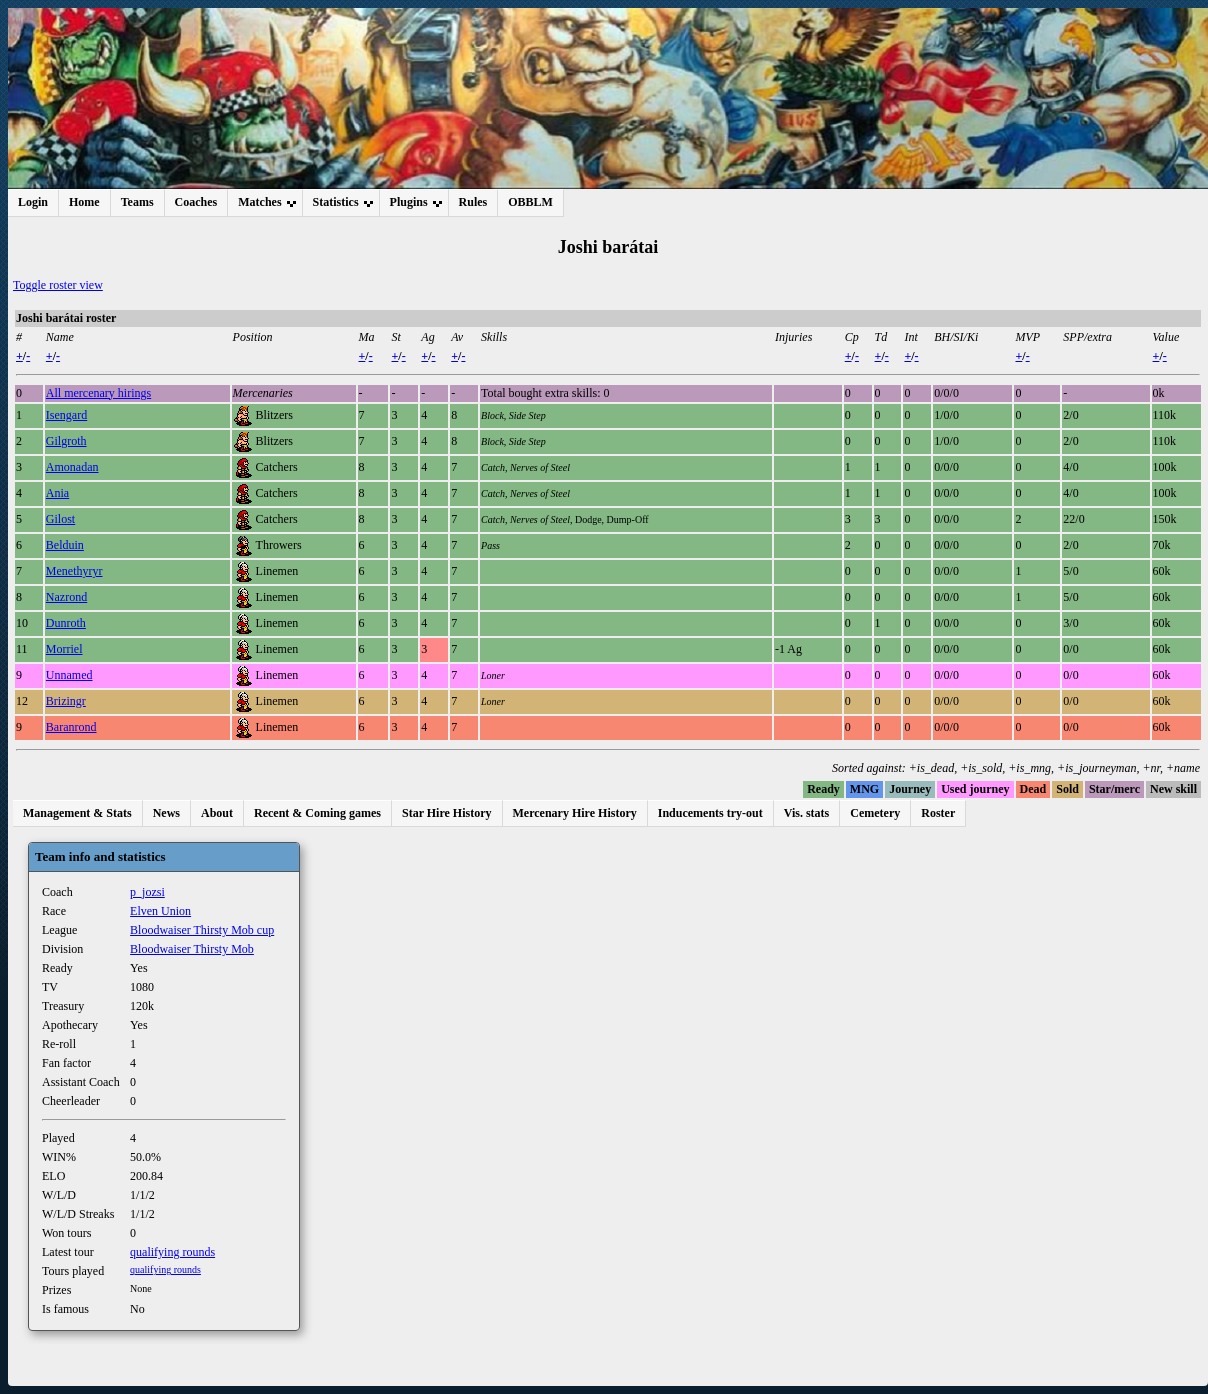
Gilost (60, 519)
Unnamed (69, 675)
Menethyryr (74, 571)
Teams (137, 202)
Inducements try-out (710, 813)
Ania (57, 493)
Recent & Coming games (317, 813)
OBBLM (530, 202)
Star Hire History (447, 813)
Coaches (196, 202)
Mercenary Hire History (575, 813)
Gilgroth (66, 441)
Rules (473, 202)
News (166, 813)
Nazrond (66, 597)
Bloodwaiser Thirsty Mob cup (202, 930)
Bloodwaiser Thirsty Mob (192, 949)
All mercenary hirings (98, 393)
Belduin (65, 545)
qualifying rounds (172, 1252)
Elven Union (160, 911)
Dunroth (66, 623)
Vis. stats (807, 813)
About (217, 813)
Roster (938, 813)
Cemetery (875, 813)
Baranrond (71, 727)
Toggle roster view (58, 285)
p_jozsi (147, 892)
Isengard (66, 415)
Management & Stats (77, 813)
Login (33, 202)
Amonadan (72, 467)
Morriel (64, 649)
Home (84, 202)
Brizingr (66, 701)
